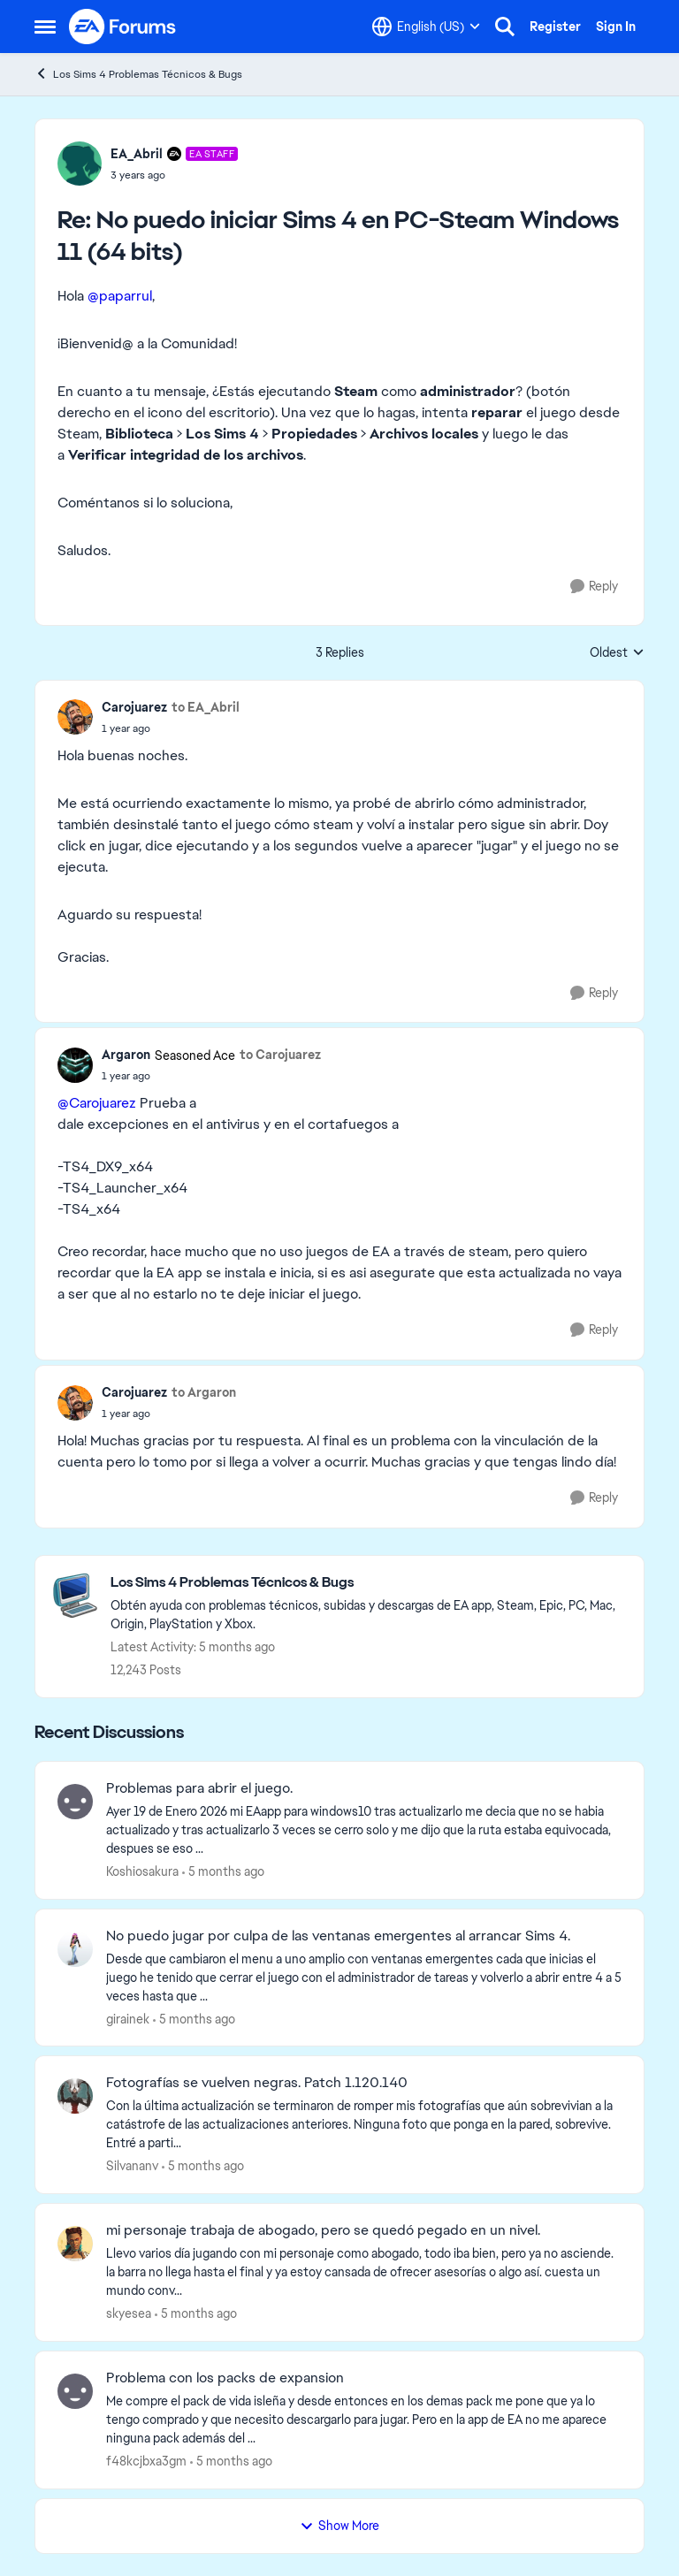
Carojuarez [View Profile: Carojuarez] (134, 707)
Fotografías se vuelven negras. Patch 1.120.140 (257, 2083)
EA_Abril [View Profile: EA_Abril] (137, 154)
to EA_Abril (206, 707)
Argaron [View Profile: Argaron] (126, 1055)
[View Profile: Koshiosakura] (75, 1801)
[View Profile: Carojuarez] (75, 717)
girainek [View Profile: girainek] (127, 2018)
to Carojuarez (280, 1055)
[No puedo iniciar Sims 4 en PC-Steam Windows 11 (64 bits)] (174, 175)
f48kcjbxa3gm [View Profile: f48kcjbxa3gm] (146, 2461)
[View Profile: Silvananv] (75, 2096)
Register (555, 26)
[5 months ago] (223, 1872)
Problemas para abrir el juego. (199, 1788)
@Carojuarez (96, 1103)
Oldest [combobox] (617, 653)
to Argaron (204, 1392)
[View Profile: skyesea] (75, 2243)
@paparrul (120, 295)
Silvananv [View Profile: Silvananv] (132, 2166)
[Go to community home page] (123, 26)
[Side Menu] (45, 26)
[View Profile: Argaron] (75, 1065)
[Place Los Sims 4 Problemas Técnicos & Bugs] (368, 1583)
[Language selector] (426, 26)
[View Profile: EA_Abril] (79, 163)
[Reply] (594, 586)
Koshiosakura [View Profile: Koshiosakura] (142, 1871)
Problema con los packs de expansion (225, 2378)
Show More (339, 2526)
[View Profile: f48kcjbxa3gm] (75, 2391)
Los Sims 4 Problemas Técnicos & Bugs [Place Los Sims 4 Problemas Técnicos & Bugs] (138, 73)
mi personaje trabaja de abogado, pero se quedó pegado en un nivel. (323, 2230)
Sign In (616, 26)
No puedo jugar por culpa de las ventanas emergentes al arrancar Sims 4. (338, 1936)
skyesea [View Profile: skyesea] (128, 2313)
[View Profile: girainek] (75, 1949)
